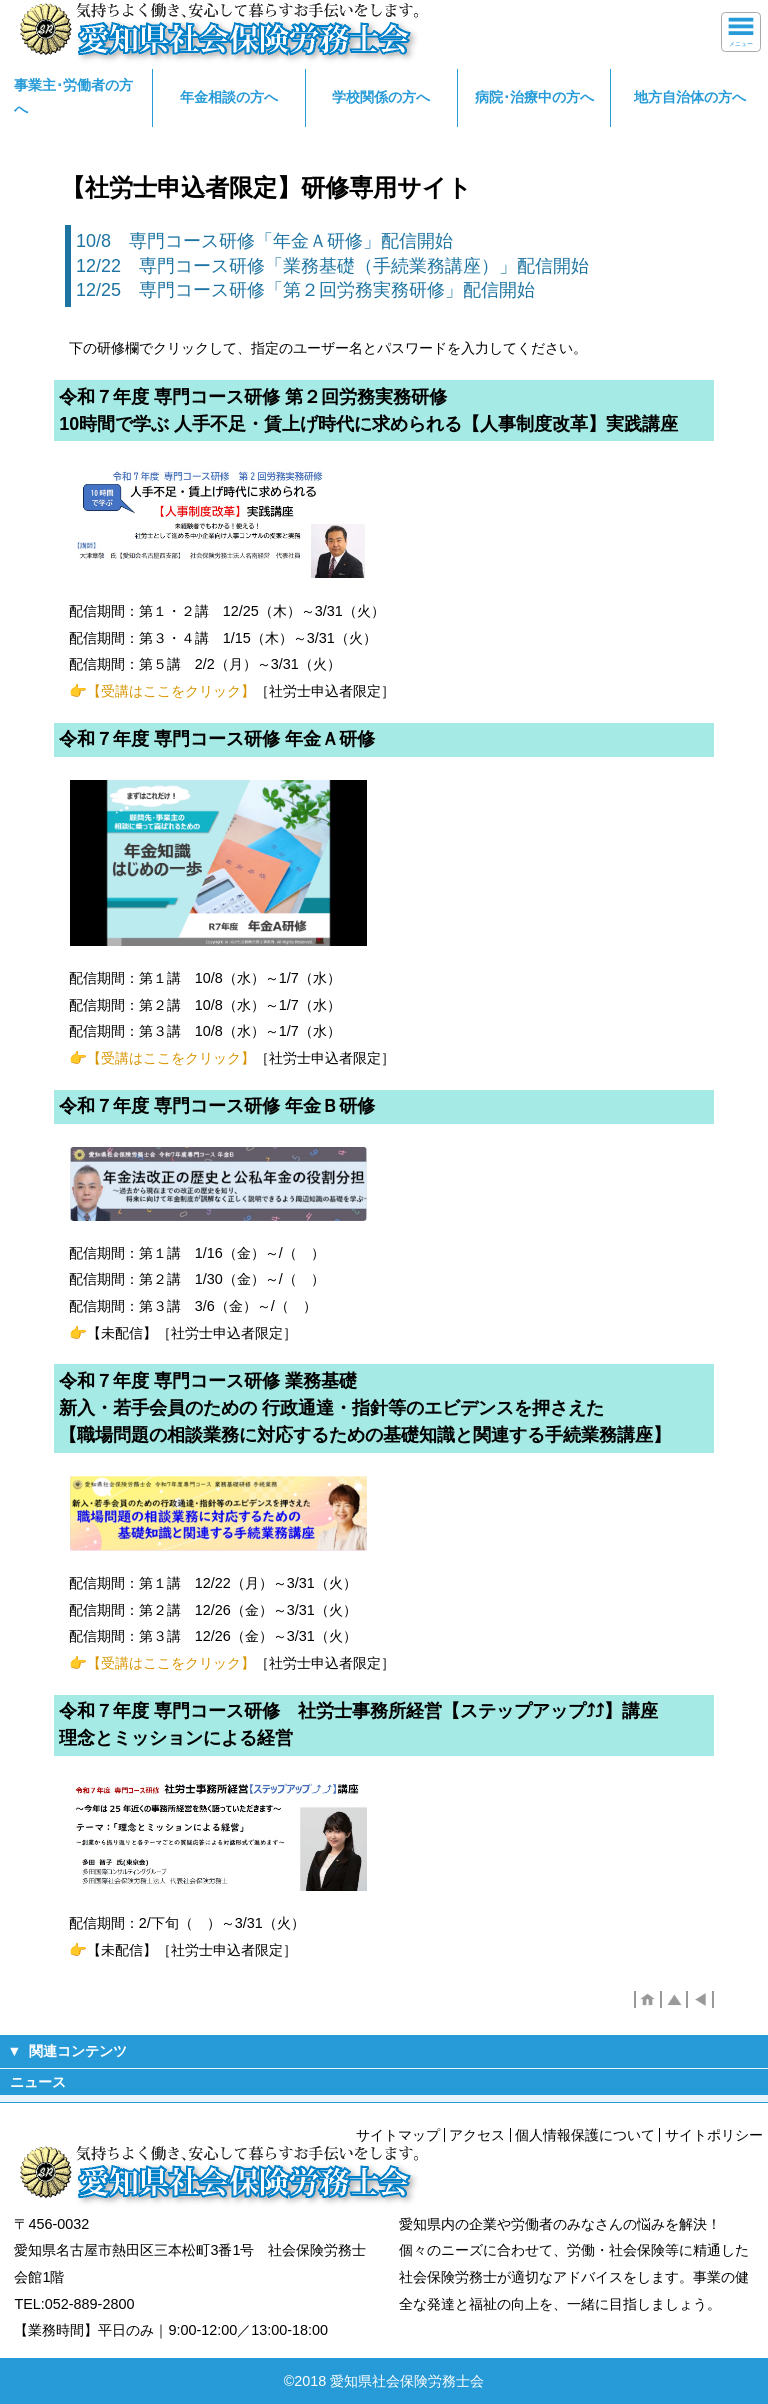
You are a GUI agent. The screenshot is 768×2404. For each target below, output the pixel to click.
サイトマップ (398, 2135)
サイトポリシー (714, 2135)
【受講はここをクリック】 (171, 691)
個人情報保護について (585, 2135)
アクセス (477, 2135)
